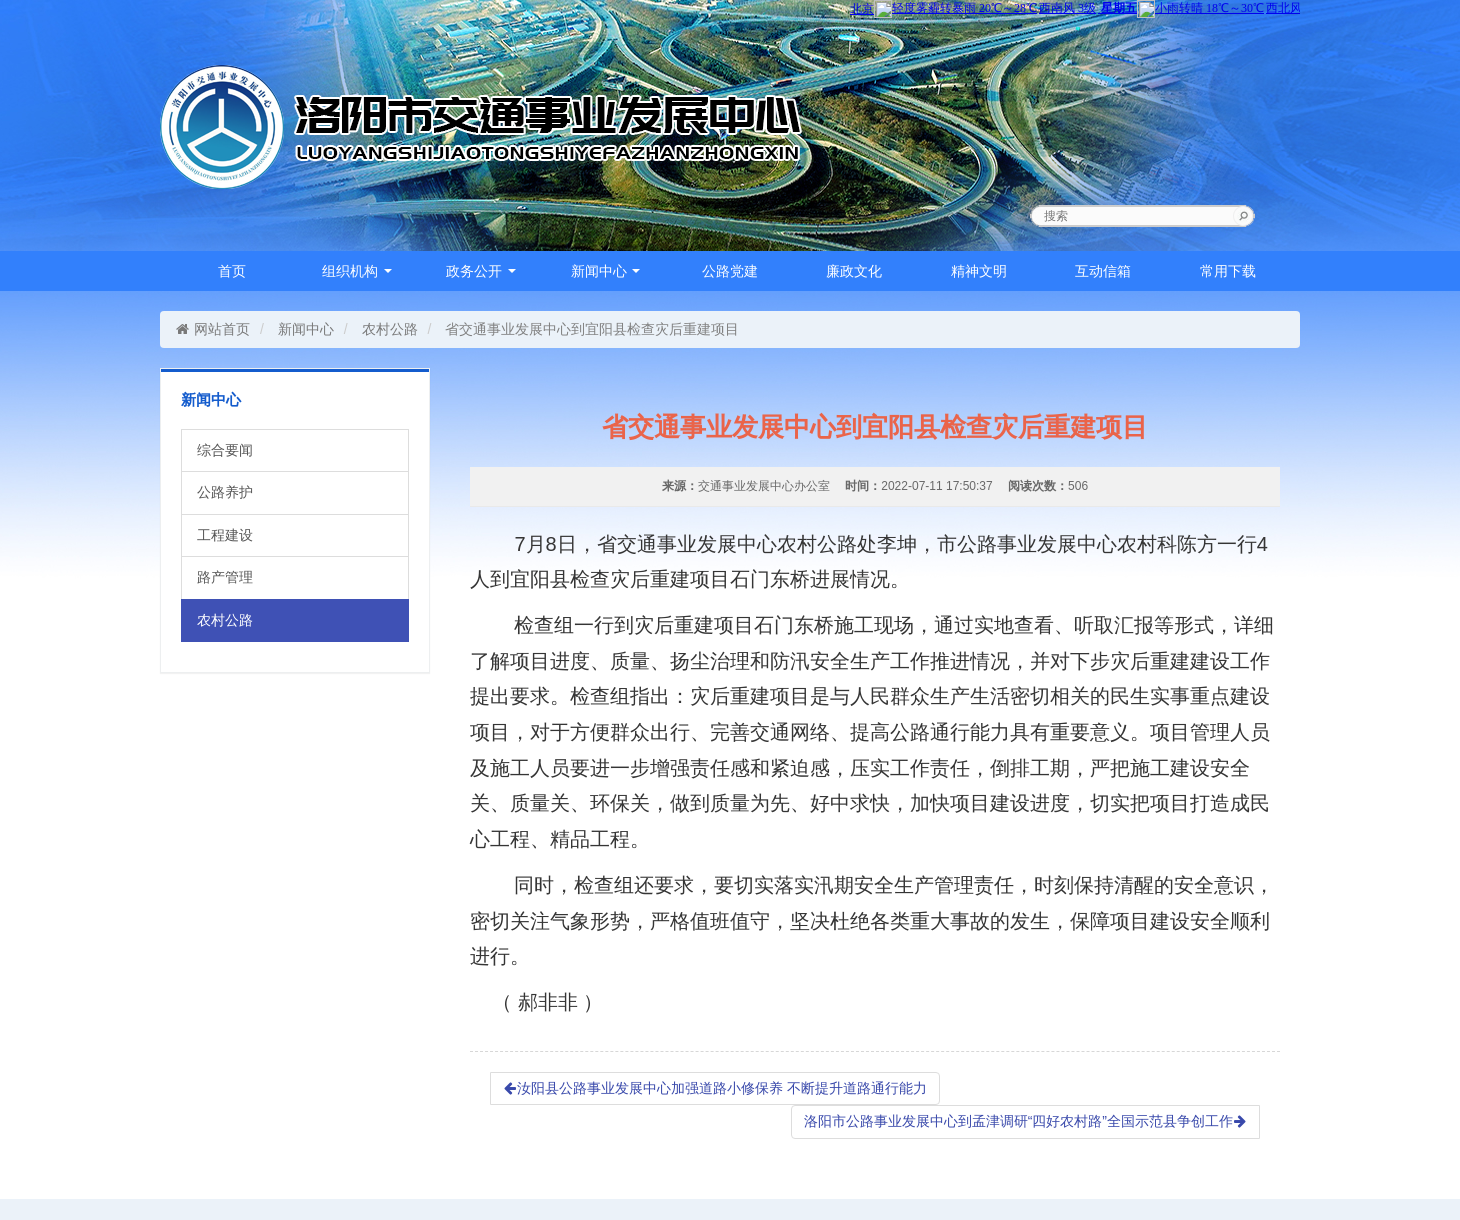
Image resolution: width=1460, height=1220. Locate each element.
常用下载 (1228, 271)
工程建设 (225, 535)
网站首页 (212, 329)
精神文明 (979, 271)
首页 (232, 271)
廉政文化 (854, 271)
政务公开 (481, 271)
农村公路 (390, 329)
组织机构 (357, 271)
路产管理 (225, 577)
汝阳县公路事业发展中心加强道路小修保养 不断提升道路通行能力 (715, 1088)
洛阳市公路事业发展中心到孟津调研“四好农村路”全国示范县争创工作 (1025, 1121)
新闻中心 (606, 271)
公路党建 (730, 271)
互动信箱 (1103, 271)
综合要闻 (225, 450)
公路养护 (225, 492)
